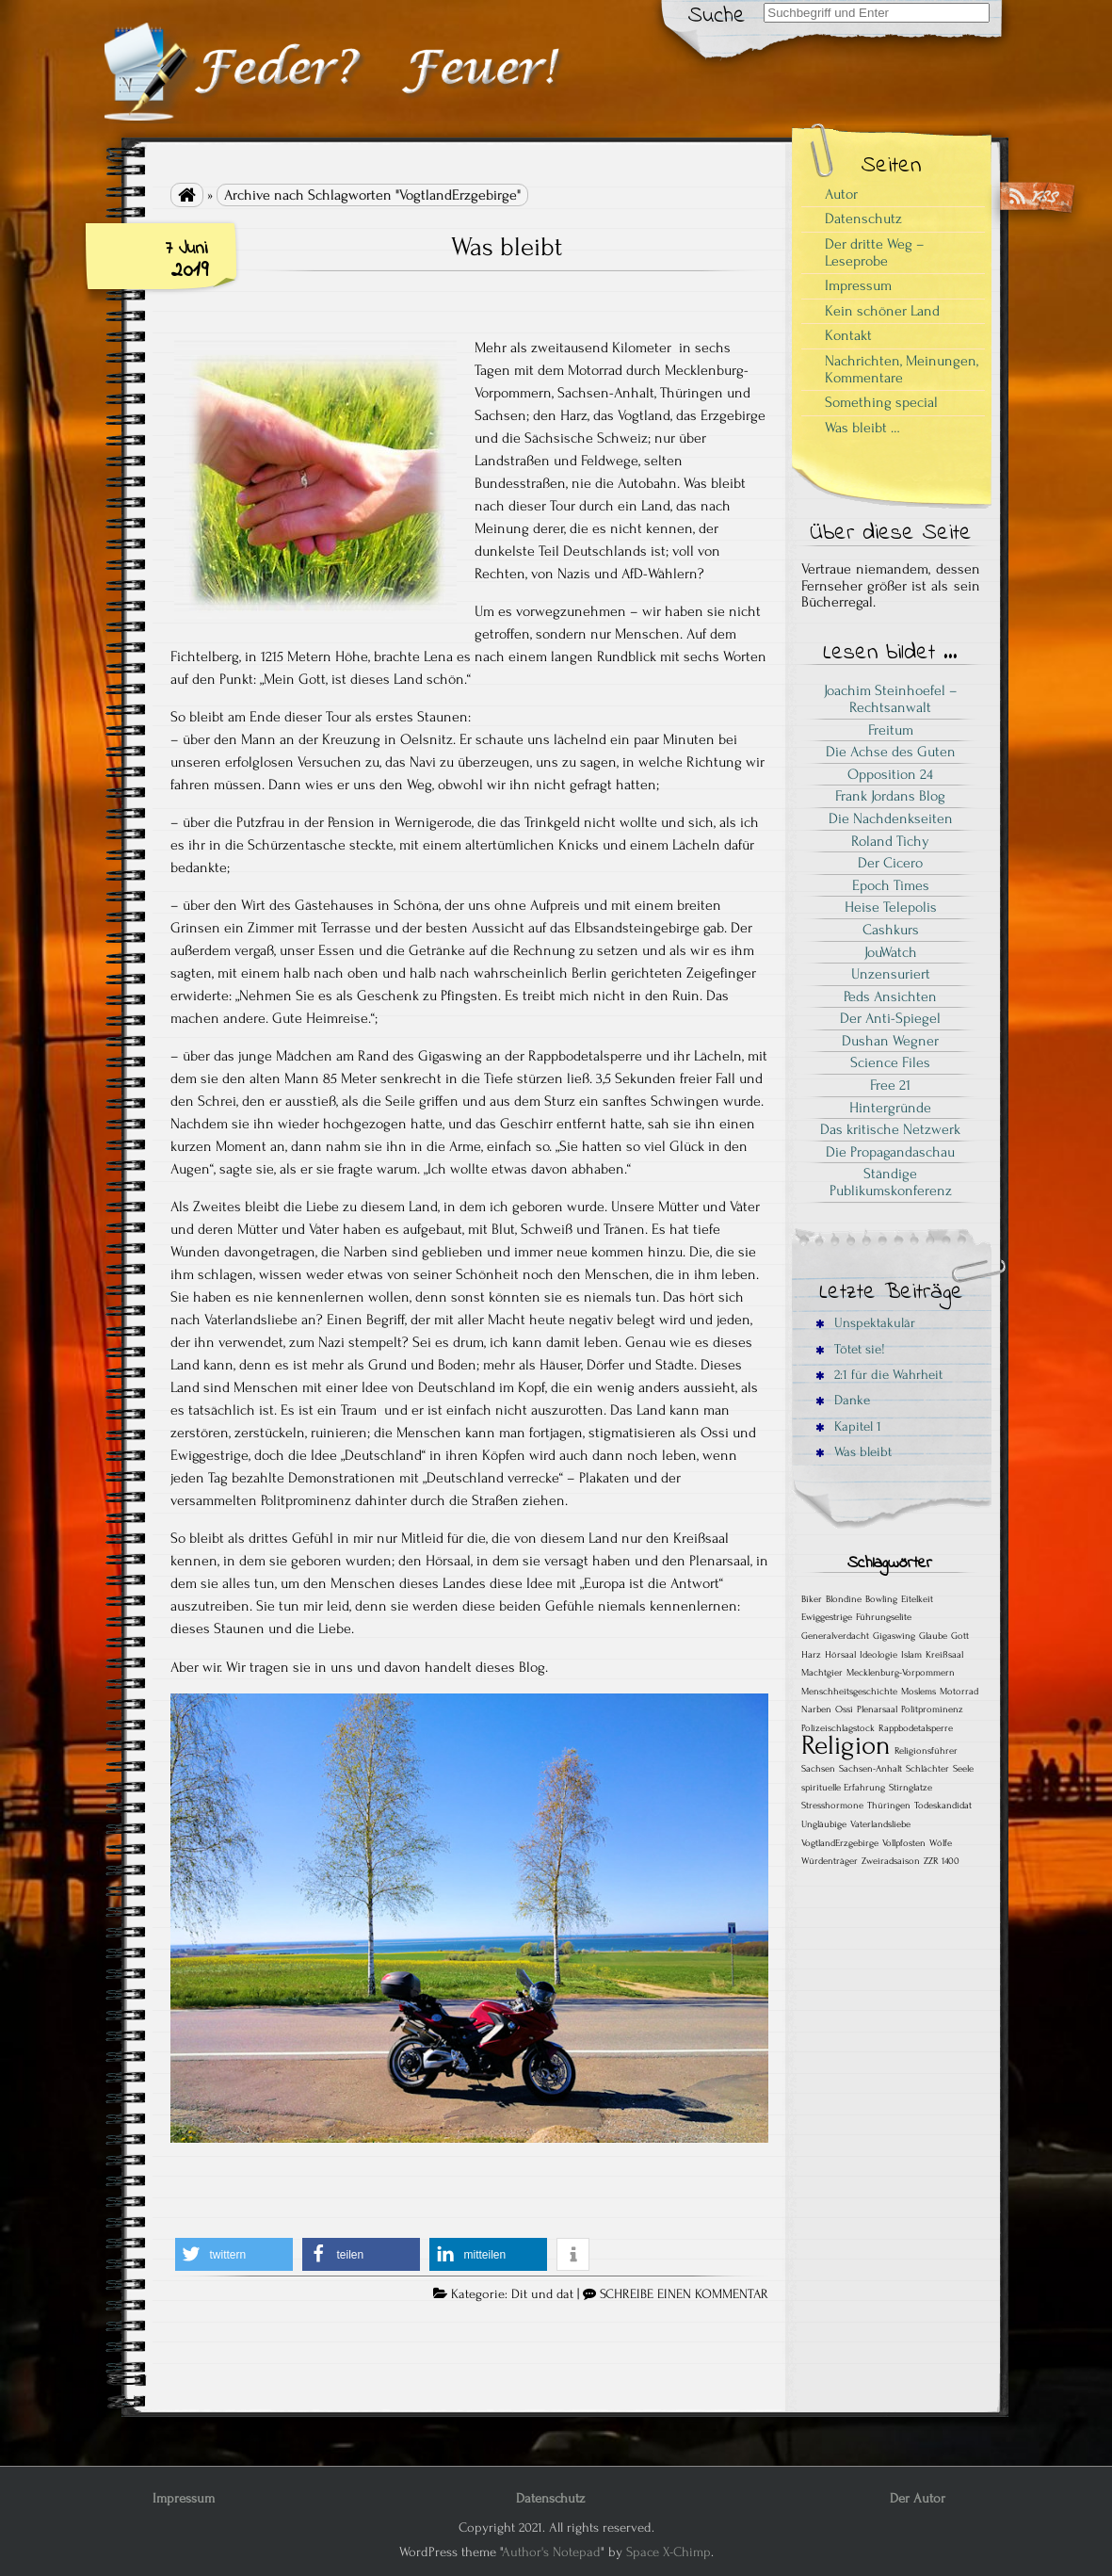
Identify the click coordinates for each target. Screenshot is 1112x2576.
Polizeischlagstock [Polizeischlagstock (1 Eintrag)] (838, 1728)
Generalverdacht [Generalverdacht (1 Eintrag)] (835, 1636)
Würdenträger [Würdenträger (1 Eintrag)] (829, 1861)
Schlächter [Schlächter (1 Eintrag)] (927, 1768)
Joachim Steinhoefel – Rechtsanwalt (891, 699)
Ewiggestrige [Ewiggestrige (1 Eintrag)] (826, 1617)
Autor (841, 194)
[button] (234, 2254)
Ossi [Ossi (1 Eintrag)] (844, 1709)
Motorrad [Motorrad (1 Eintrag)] (959, 1691)
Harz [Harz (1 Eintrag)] (811, 1655)
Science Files (890, 1062)
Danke (842, 1400)
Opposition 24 (890, 774)
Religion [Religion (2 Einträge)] (846, 1745)
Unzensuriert (890, 973)
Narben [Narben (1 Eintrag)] (816, 1709)
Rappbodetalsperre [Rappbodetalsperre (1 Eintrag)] (915, 1728)
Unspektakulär (865, 1323)
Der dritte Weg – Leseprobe (875, 252)
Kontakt (848, 335)
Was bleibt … (862, 427)
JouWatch (890, 952)
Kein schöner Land (882, 310)
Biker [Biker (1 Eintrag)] (811, 1599)
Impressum (858, 285)
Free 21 (890, 1085)
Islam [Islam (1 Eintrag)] (911, 1655)
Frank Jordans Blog (890, 795)
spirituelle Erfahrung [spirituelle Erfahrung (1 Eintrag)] (843, 1787)
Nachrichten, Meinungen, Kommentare (901, 369)
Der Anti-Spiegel (890, 1018)
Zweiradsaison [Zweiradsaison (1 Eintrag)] (891, 1861)
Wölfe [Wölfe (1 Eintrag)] (940, 1843)
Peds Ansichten (890, 996)
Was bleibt (506, 247)
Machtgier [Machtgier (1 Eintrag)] (822, 1672)
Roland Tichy (890, 841)
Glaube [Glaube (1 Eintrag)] (933, 1636)
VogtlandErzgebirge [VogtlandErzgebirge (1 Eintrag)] (839, 1843)
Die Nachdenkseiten (891, 818)
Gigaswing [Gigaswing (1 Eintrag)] (894, 1636)
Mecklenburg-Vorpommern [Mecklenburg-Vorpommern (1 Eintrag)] (900, 1672)
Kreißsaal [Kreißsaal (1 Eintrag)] (944, 1655)
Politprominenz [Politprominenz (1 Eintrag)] (932, 1709)
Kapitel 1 (848, 1426)
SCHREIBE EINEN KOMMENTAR (684, 2294)
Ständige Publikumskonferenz (891, 1182)
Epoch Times (890, 885)
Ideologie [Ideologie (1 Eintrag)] (878, 1655)
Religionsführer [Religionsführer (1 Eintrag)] (926, 1751)
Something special (881, 402)
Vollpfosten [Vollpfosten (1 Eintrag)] (904, 1843)
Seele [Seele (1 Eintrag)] (963, 1768)
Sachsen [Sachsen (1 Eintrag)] (818, 1768)
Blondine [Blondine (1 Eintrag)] (844, 1599)
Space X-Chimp (668, 2552)
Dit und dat (542, 2294)
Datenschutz (863, 218)
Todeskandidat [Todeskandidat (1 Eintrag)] (943, 1805)
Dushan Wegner (890, 1040)
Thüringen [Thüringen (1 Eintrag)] (889, 1805)
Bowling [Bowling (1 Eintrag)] (881, 1599)
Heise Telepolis (891, 907)
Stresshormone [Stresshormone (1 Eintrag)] (832, 1805)
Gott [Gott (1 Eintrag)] (960, 1636)
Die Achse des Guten (891, 751)
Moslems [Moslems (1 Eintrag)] (918, 1691)
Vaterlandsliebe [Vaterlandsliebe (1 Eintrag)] (880, 1824)
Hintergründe (890, 1107)
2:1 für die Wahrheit (879, 1375)
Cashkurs (890, 929)
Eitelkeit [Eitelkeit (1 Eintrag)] (917, 1599)
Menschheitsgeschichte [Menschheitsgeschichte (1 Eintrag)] (849, 1691)
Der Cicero (890, 862)
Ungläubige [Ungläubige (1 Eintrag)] (823, 1824)
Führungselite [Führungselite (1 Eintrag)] (883, 1617)
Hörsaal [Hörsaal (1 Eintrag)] (840, 1655)
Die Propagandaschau (890, 1151)
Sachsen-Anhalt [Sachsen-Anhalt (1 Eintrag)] (870, 1768)
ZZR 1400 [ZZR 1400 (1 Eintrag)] (941, 1861)
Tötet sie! (850, 1349)
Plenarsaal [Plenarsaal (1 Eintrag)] (877, 1709)
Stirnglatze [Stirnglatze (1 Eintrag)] (910, 1787)
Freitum (890, 729)
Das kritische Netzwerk (890, 1129)
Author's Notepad (551, 2552)
